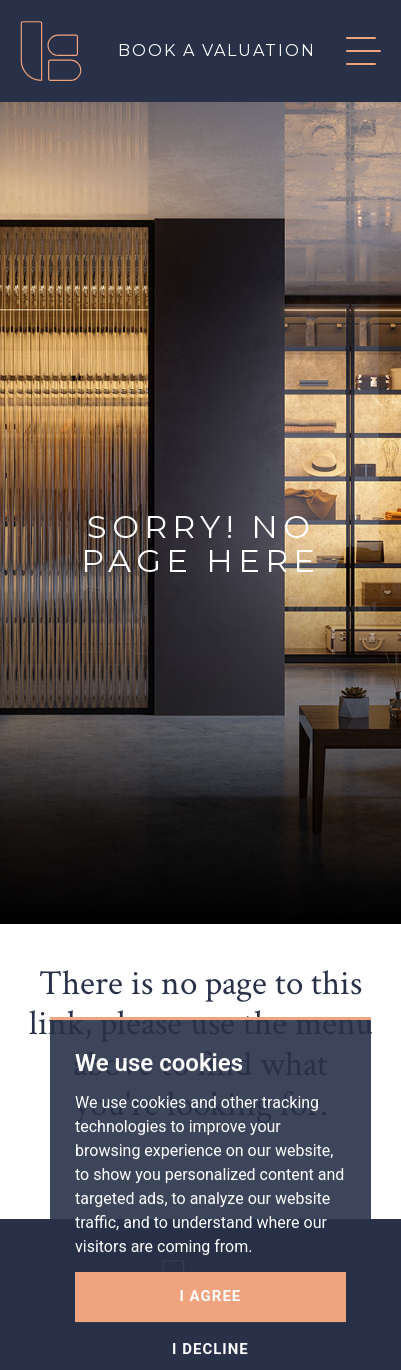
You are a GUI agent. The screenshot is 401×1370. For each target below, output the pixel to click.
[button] (348, 51)
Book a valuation (217, 50)
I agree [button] (211, 1324)
